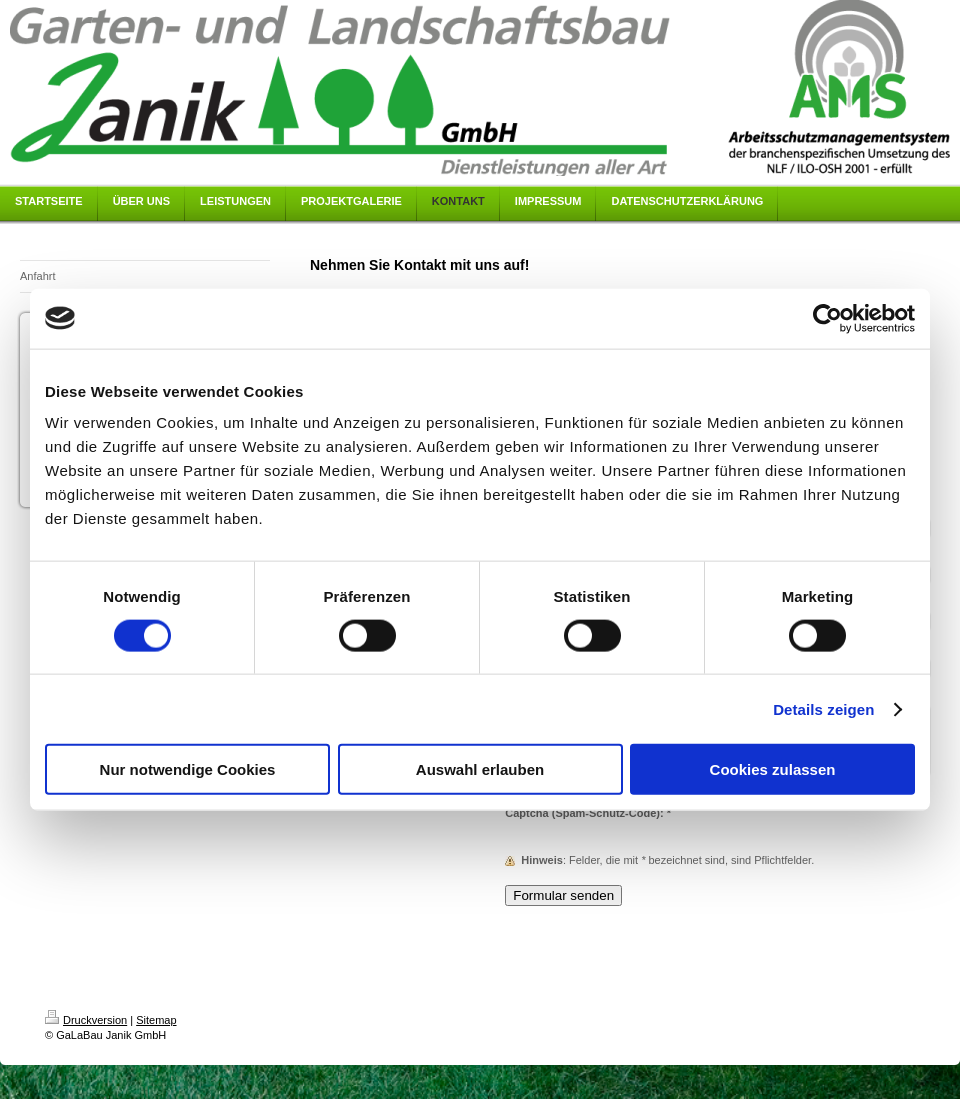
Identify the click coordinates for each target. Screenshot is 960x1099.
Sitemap (156, 1020)
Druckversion (86, 1020)
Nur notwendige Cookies (188, 769)
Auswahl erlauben (480, 769)
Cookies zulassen (773, 769)
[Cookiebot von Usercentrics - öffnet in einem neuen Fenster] (827, 318)
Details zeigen (823, 708)
